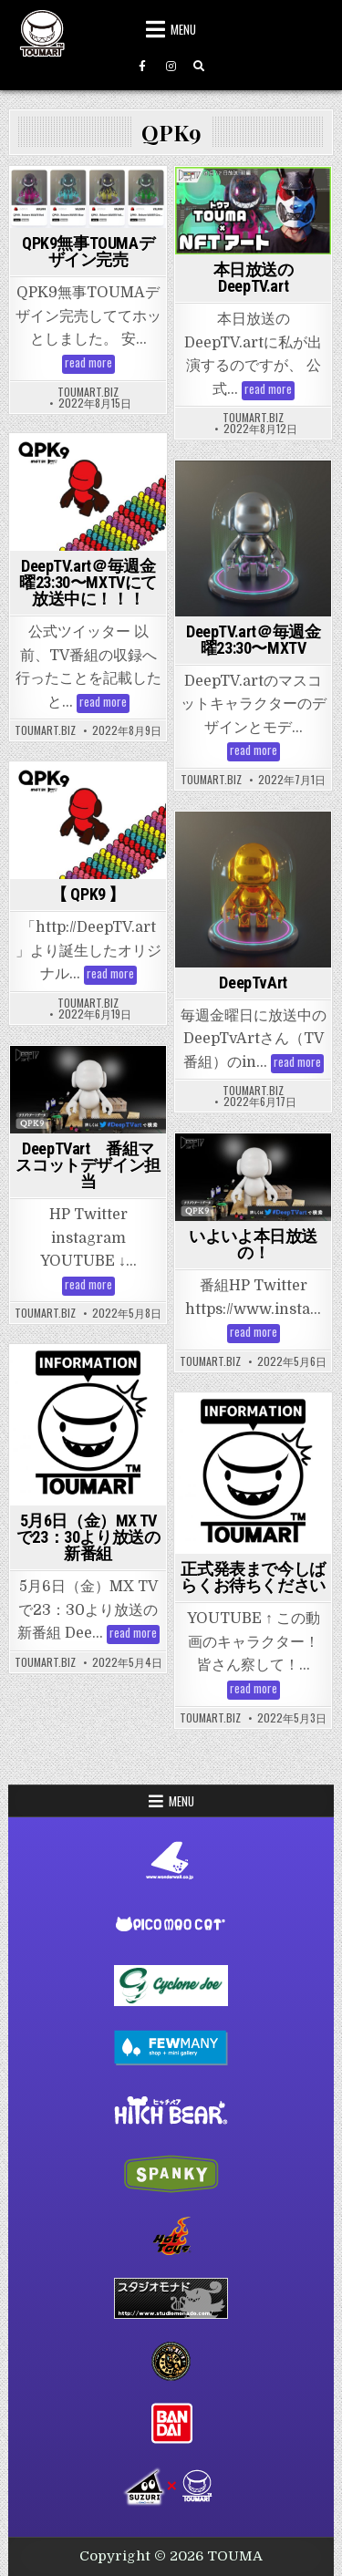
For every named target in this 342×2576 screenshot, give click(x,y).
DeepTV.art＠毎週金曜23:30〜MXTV (253, 639)
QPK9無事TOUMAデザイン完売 (88, 251)
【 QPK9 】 (88, 894)
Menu (183, 29)
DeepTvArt (252, 982)
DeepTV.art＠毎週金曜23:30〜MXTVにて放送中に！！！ (88, 582)
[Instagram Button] (170, 66)
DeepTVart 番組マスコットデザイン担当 (88, 1165)
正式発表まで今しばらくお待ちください (253, 1577)
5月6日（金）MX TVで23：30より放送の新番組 (88, 1537)
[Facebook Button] (142, 66)
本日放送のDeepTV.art (253, 277)
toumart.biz (88, 392)
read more (90, 364)
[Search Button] (199, 66)
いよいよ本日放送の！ (253, 1244)
